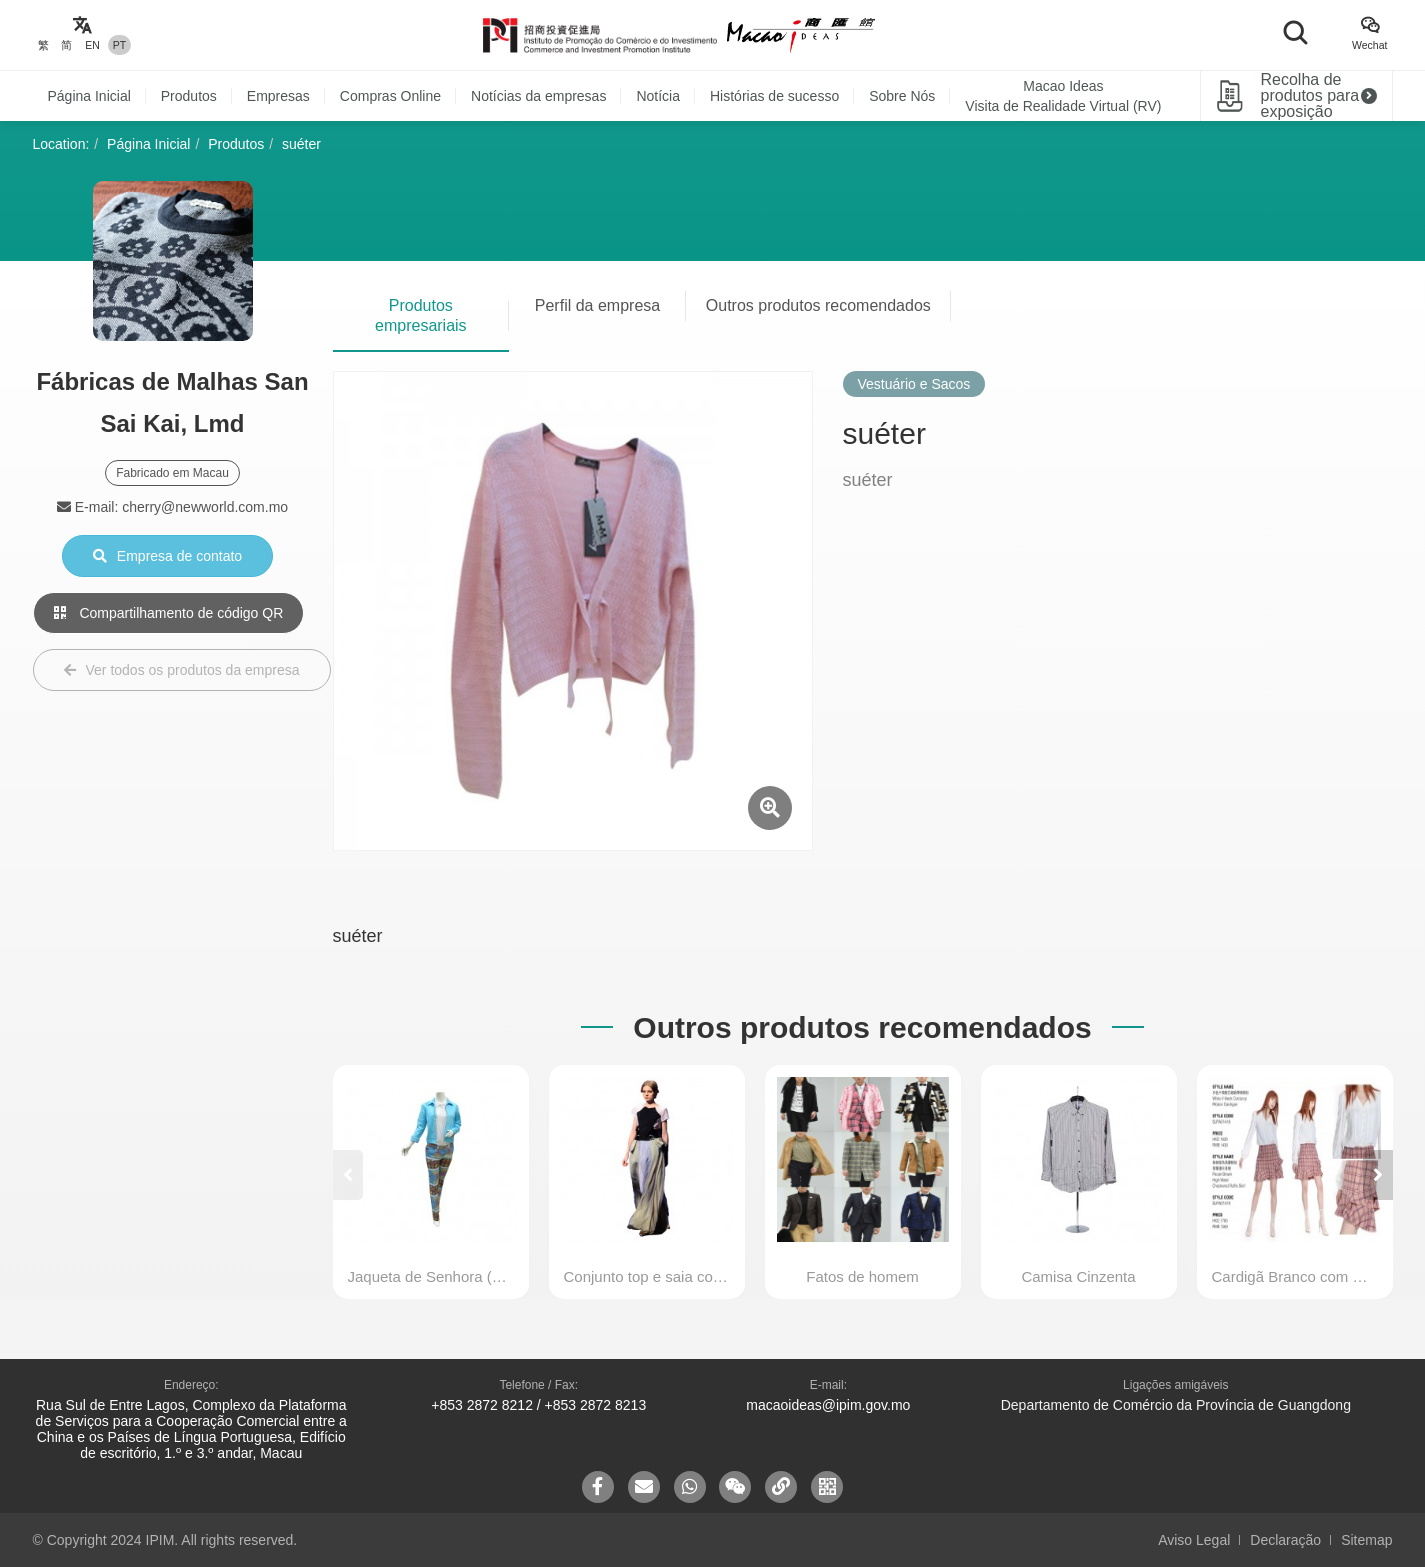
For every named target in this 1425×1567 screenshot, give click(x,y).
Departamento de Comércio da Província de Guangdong (1176, 1405)
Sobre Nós (902, 96)
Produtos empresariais (421, 315)
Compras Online (390, 96)
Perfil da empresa (597, 305)
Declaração (1285, 1540)
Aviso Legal (1194, 1540)
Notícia (658, 96)
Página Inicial (89, 96)
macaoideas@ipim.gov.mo (828, 1405)
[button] (1378, 1175)
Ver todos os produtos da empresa (182, 670)
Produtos (189, 96)
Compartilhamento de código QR (169, 613)
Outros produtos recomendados (818, 305)
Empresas (278, 96)
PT (119, 45)
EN (92, 45)
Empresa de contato (167, 556)
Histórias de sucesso (774, 96)
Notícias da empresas (538, 96)
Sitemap (1366, 1540)
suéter (301, 144)
